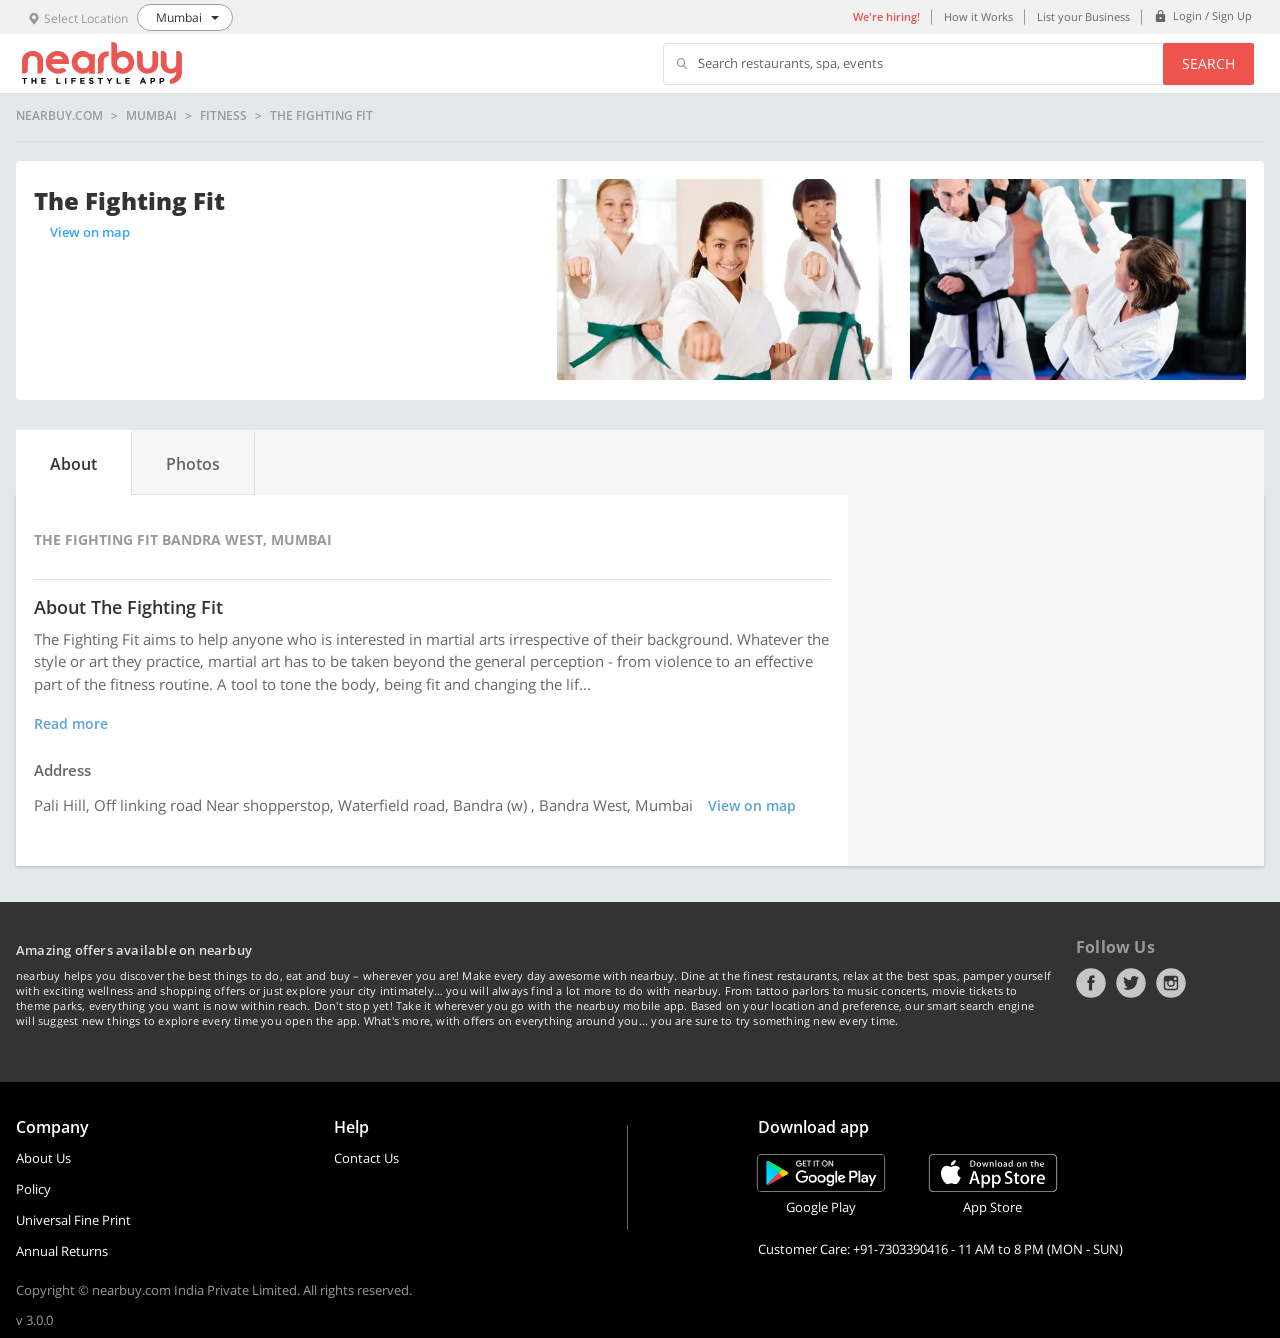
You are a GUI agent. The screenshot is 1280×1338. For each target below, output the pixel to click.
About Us (43, 1158)
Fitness (223, 116)
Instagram (1171, 983)
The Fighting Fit (321, 116)
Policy (33, 1189)
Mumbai (151, 116)
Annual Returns (62, 1251)
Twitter (1131, 983)
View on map (90, 232)
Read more (71, 723)
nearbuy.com (59, 116)
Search (1208, 63)
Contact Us (366, 1158)
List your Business (1083, 16)
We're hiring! (886, 16)
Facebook (1091, 983)
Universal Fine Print (73, 1220)
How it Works (978, 16)
